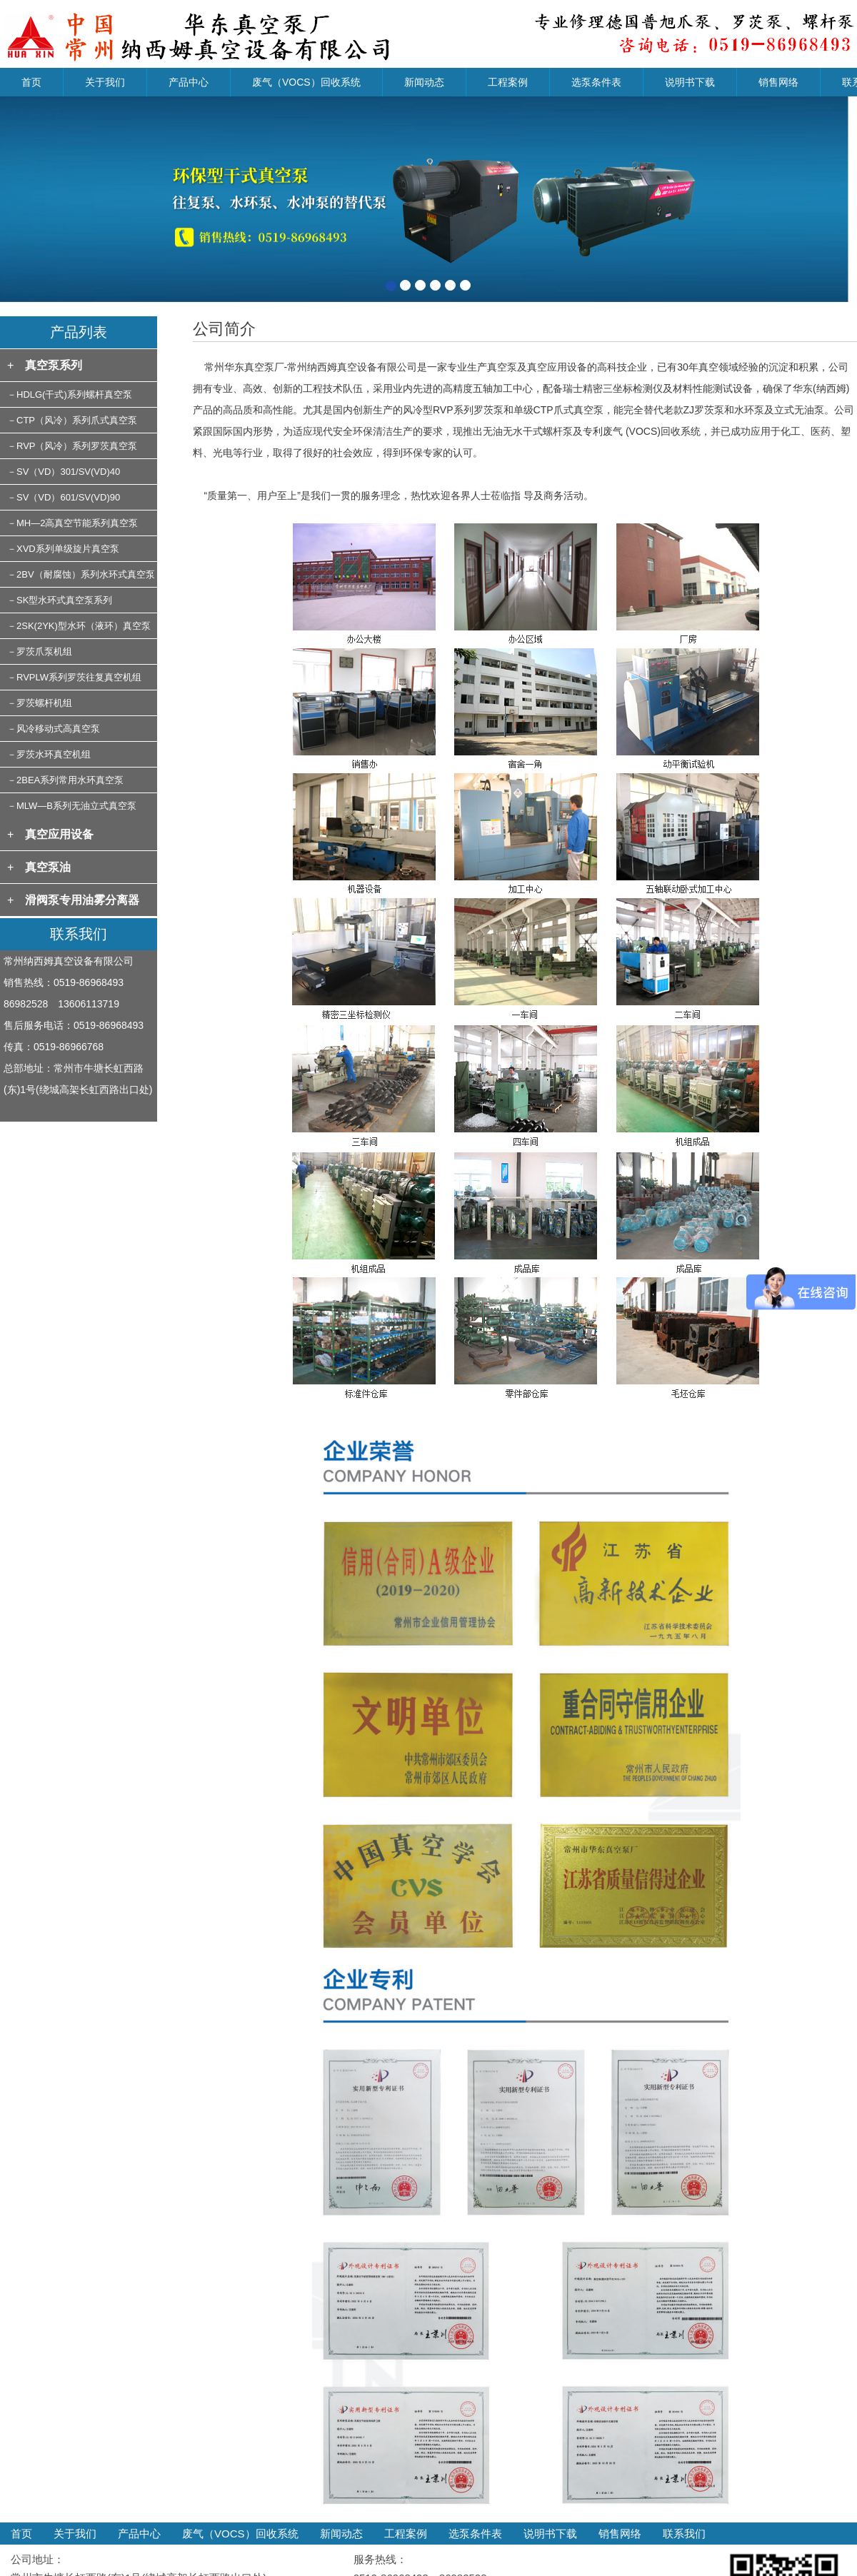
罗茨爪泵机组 (44, 651)
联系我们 (684, 2533)
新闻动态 (424, 82)
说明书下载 (690, 82)
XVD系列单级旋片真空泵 (67, 548)
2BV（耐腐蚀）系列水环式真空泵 (85, 574)
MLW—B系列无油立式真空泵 (76, 805)
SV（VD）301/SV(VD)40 (68, 471)
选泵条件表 (596, 82)
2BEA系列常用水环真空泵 (70, 780)
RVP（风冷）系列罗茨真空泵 (77, 446)
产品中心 (189, 82)
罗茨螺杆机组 (44, 703)
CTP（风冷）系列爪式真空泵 (76, 420)
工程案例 (508, 82)
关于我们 (105, 82)
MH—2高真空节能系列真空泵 (77, 523)
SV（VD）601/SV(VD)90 (68, 497)
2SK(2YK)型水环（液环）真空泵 (83, 625)
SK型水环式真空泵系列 (64, 600)
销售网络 (778, 82)
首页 (31, 82)
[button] (64, 199)
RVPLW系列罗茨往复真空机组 (78, 677)
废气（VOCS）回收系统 (306, 82)
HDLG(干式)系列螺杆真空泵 (74, 394)
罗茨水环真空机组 (53, 754)
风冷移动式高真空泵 (58, 728)
